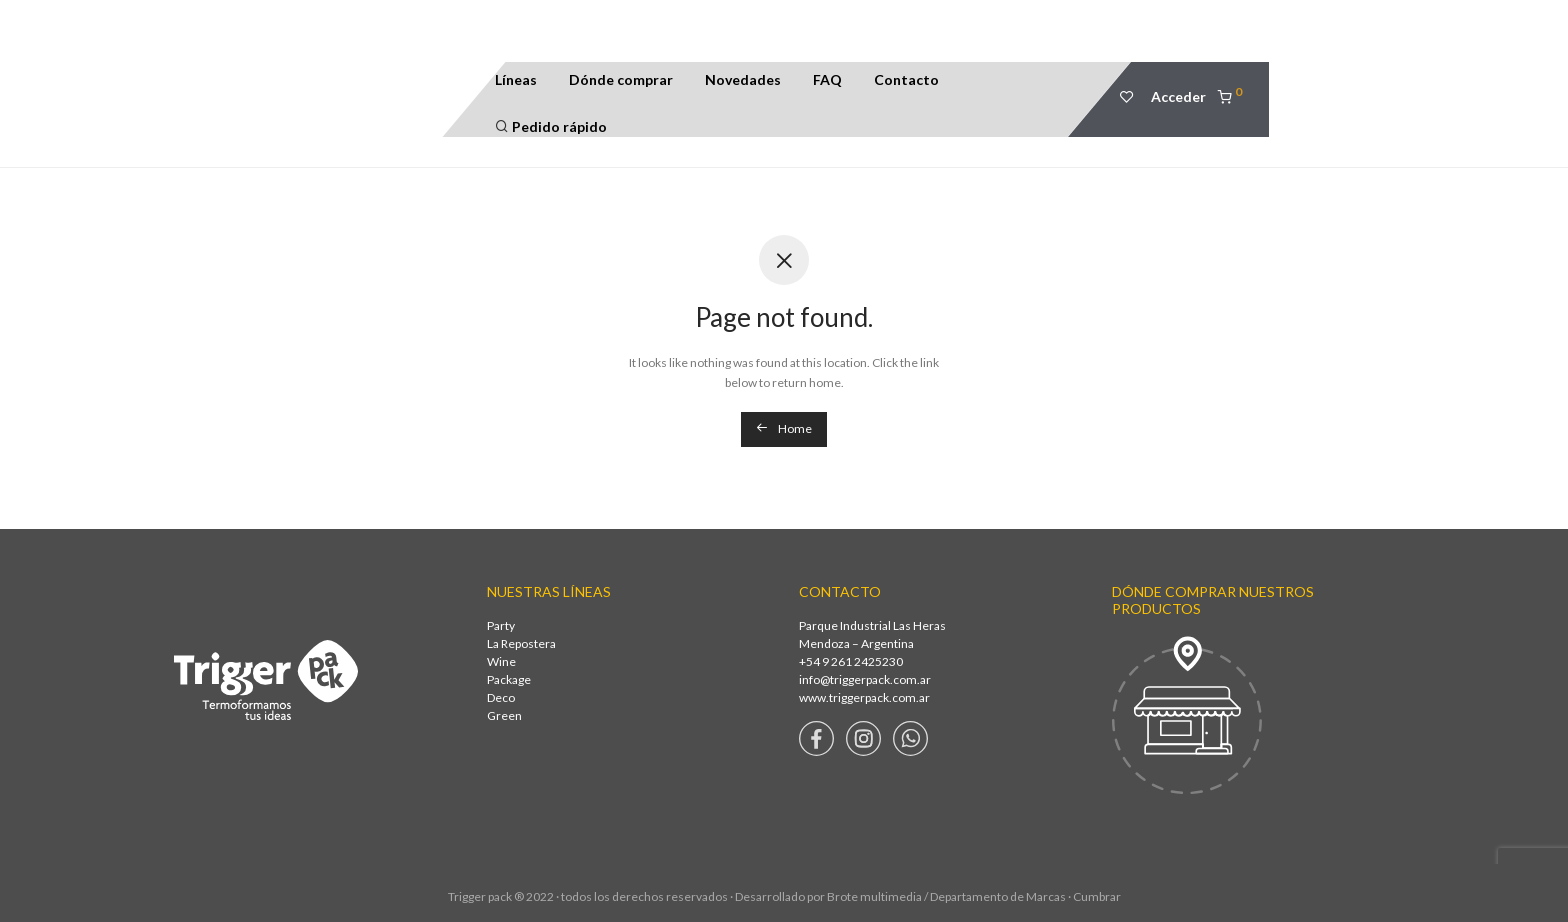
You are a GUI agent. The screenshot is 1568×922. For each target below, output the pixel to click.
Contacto (906, 79)
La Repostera (521, 643)
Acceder (1178, 96)
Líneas (516, 79)
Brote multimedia (874, 896)
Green (504, 715)
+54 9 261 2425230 (851, 661)
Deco (501, 697)
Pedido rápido (551, 126)
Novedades (743, 79)
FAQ (827, 79)
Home (784, 428)
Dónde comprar (621, 79)
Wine (501, 661)
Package (509, 679)
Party (501, 625)
